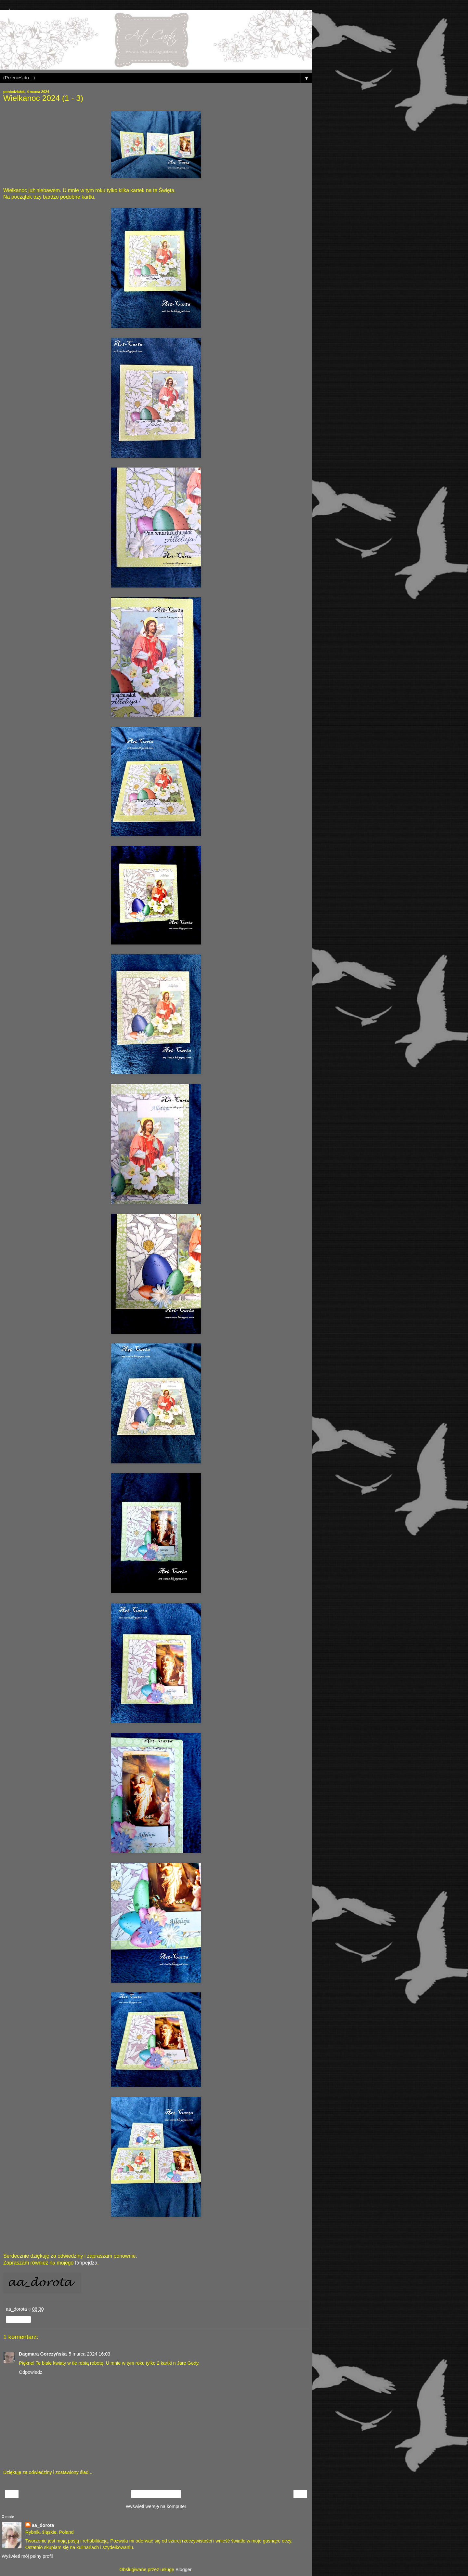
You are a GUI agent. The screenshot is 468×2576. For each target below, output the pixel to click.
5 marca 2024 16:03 (89, 2354)
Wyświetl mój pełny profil (27, 2556)
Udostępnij (18, 2319)
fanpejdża (86, 2263)
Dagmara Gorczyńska (43, 2354)
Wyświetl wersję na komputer (156, 2506)
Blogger (183, 2569)
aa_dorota (43, 2525)
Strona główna (156, 2494)
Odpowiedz (30, 2372)
